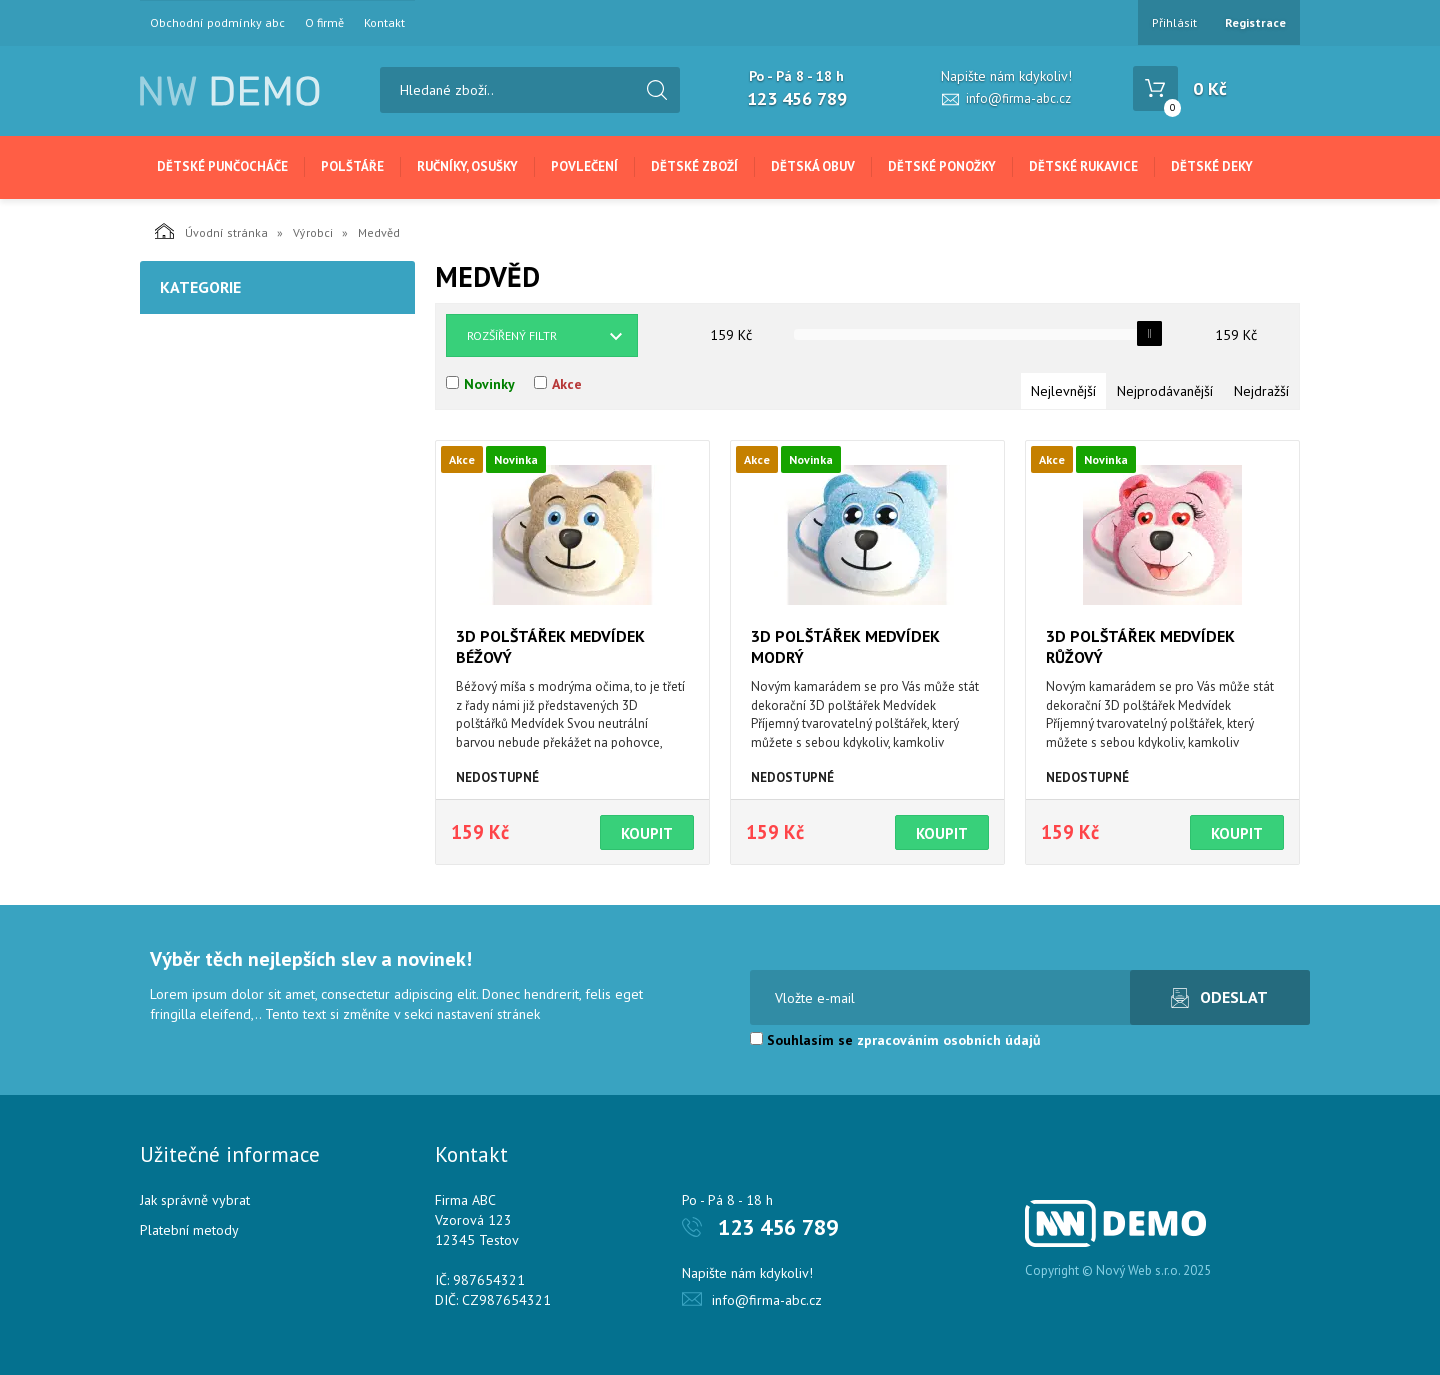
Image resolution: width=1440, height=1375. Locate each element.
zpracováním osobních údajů (949, 1040)
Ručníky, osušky (467, 166)
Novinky (489, 384)
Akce (567, 384)
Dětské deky (1212, 166)
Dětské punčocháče (222, 166)
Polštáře (352, 166)
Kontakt (384, 23)
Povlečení (584, 166)
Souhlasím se (895, 1040)
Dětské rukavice (1083, 166)
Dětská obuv (813, 166)
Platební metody (189, 1230)
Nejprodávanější (1165, 391)
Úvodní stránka (211, 231)
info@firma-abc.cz (1018, 98)
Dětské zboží (694, 166)
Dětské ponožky (942, 166)
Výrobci (313, 232)
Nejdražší (1261, 391)
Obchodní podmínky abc (217, 23)
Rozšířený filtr (512, 335)
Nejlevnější (1063, 391)
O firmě (324, 23)
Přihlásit (1174, 22)
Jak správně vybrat (195, 1200)
